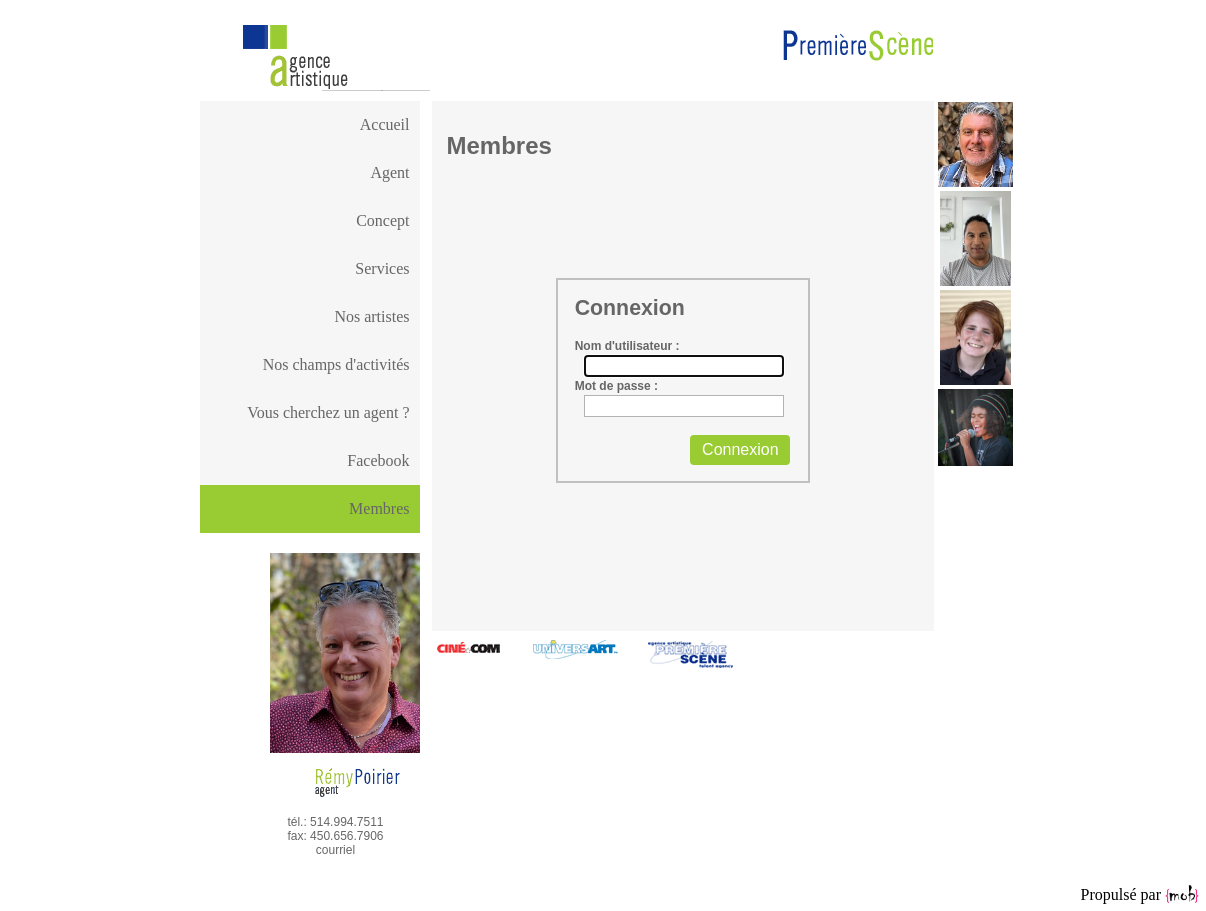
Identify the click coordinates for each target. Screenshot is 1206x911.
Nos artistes (371, 316)
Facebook (378, 460)
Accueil (385, 124)
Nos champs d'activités (336, 364)
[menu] (310, 293)
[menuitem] (310, 125)
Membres (379, 508)
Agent (389, 172)
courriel (335, 850)
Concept (382, 220)
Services (382, 268)
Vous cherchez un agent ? (328, 412)
